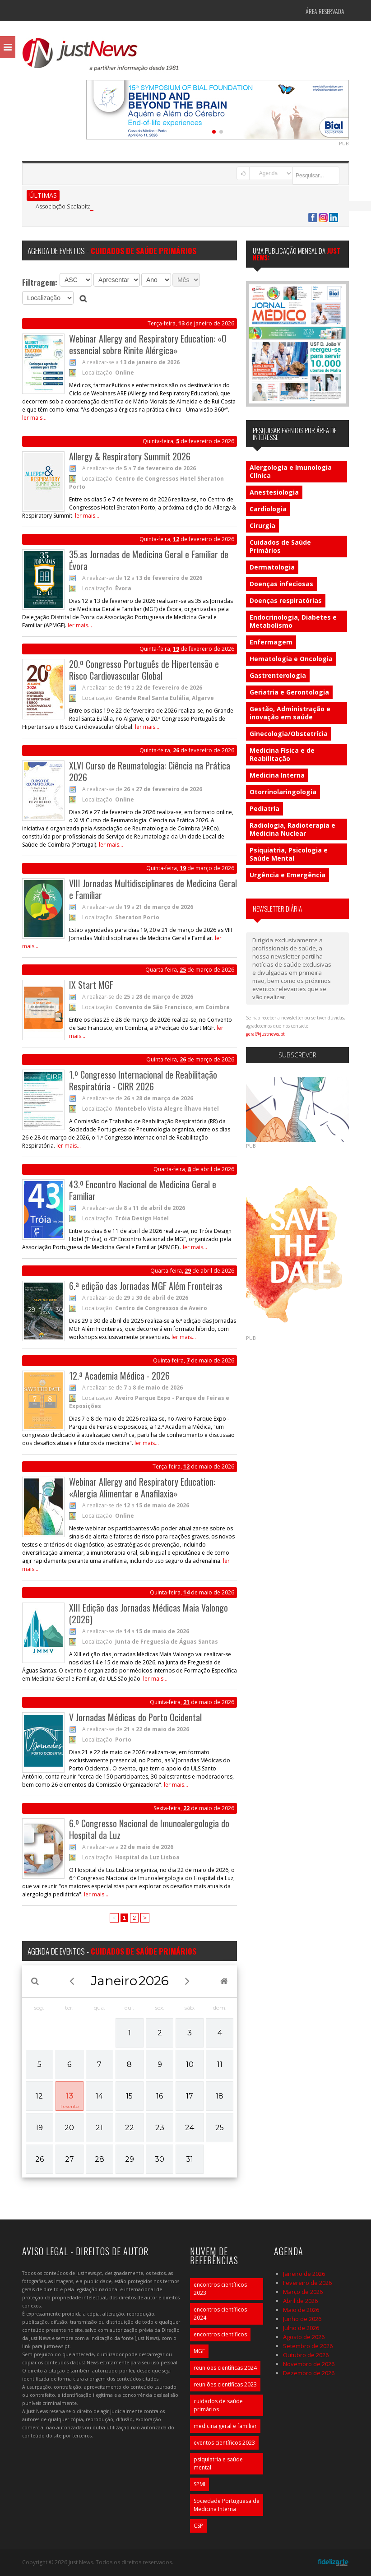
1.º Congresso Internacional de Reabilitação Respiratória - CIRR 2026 (143, 1080)
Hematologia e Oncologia (291, 658)
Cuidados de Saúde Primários (280, 546)
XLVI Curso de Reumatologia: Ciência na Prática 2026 (149, 771)
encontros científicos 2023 (220, 2289)
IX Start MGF (91, 984)
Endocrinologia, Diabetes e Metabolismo (293, 621)
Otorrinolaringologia (283, 792)
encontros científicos (220, 2334)
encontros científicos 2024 (220, 2313)
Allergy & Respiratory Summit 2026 (129, 456)
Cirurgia (262, 525)
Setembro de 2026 (308, 2346)
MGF (199, 2351)
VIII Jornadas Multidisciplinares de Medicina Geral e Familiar (153, 889)
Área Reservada (325, 11)
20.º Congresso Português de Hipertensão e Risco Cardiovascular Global (144, 669)
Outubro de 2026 (306, 2355)
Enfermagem (271, 642)
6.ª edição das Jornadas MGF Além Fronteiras (146, 1286)
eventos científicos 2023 (224, 2442)
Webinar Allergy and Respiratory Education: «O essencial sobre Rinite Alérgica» (148, 344)
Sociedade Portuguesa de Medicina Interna (227, 2505)
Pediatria (264, 808)
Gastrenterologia (278, 675)
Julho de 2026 (301, 2328)
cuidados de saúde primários (218, 2405)
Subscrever (297, 1055)
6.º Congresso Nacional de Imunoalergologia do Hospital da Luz (149, 1829)
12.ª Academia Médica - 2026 (119, 1375)
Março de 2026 (303, 2292)
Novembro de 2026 (308, 2364)
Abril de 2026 (300, 2301)
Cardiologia (268, 509)
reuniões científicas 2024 (225, 2368)
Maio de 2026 (301, 2310)
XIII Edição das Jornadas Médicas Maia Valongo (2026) (148, 1613)
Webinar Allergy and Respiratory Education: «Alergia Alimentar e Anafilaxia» (142, 1487)
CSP (198, 2526)
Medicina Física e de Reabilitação (282, 754)
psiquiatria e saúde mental (218, 2463)
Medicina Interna (277, 775)
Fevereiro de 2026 (307, 2283)
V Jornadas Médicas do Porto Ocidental (135, 1717)
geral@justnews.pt (265, 1034)
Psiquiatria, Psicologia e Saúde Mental (289, 854)
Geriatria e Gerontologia (289, 692)
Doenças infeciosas (281, 583)
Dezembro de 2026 (308, 2373)
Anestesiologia (274, 492)
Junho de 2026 (302, 2319)
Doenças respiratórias (286, 600)
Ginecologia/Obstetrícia (289, 733)
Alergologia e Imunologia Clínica (291, 471)
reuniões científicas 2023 (225, 2384)
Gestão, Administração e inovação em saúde (290, 712)
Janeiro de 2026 (304, 2274)
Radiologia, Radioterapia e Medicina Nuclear (292, 829)
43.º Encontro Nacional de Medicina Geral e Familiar (142, 1190)
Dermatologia (272, 567)
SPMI (199, 2484)
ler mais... (34, 418)
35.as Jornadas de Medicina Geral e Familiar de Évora (148, 560)
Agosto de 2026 (304, 2337)
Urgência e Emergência (287, 875)
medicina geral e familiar (225, 2426)
